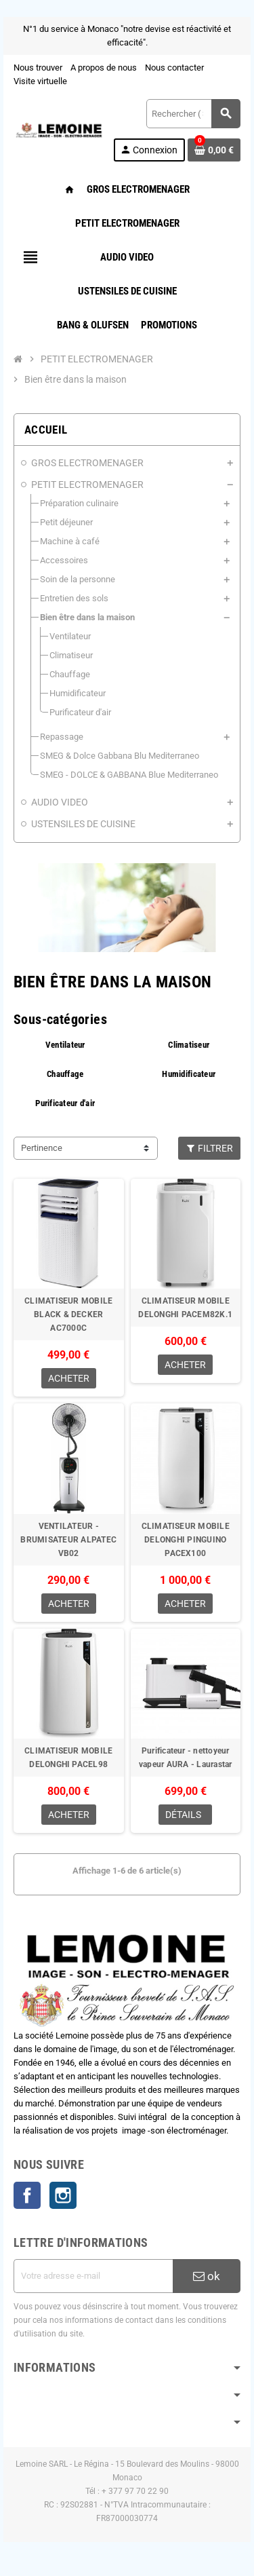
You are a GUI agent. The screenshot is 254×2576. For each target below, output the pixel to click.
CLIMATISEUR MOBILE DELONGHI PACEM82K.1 (185, 1307)
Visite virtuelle (40, 81)
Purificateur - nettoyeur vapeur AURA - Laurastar (185, 1757)
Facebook (27, 2195)
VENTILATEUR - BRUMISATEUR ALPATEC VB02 (68, 1539)
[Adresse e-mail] (93, 2276)
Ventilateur (65, 1045)
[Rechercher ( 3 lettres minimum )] (193, 113)
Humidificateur (188, 1074)
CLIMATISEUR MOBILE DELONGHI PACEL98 (68, 1757)
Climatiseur (188, 1045)
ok (206, 2276)
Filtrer (209, 1148)
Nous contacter (174, 67)
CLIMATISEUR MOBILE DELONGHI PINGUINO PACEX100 (186, 1539)
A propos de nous (103, 67)
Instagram (63, 2195)
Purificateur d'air (65, 1103)
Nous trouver (38, 67)
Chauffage (65, 1074)
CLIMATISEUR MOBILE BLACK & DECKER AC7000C (68, 1314)
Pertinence (41, 1148)
